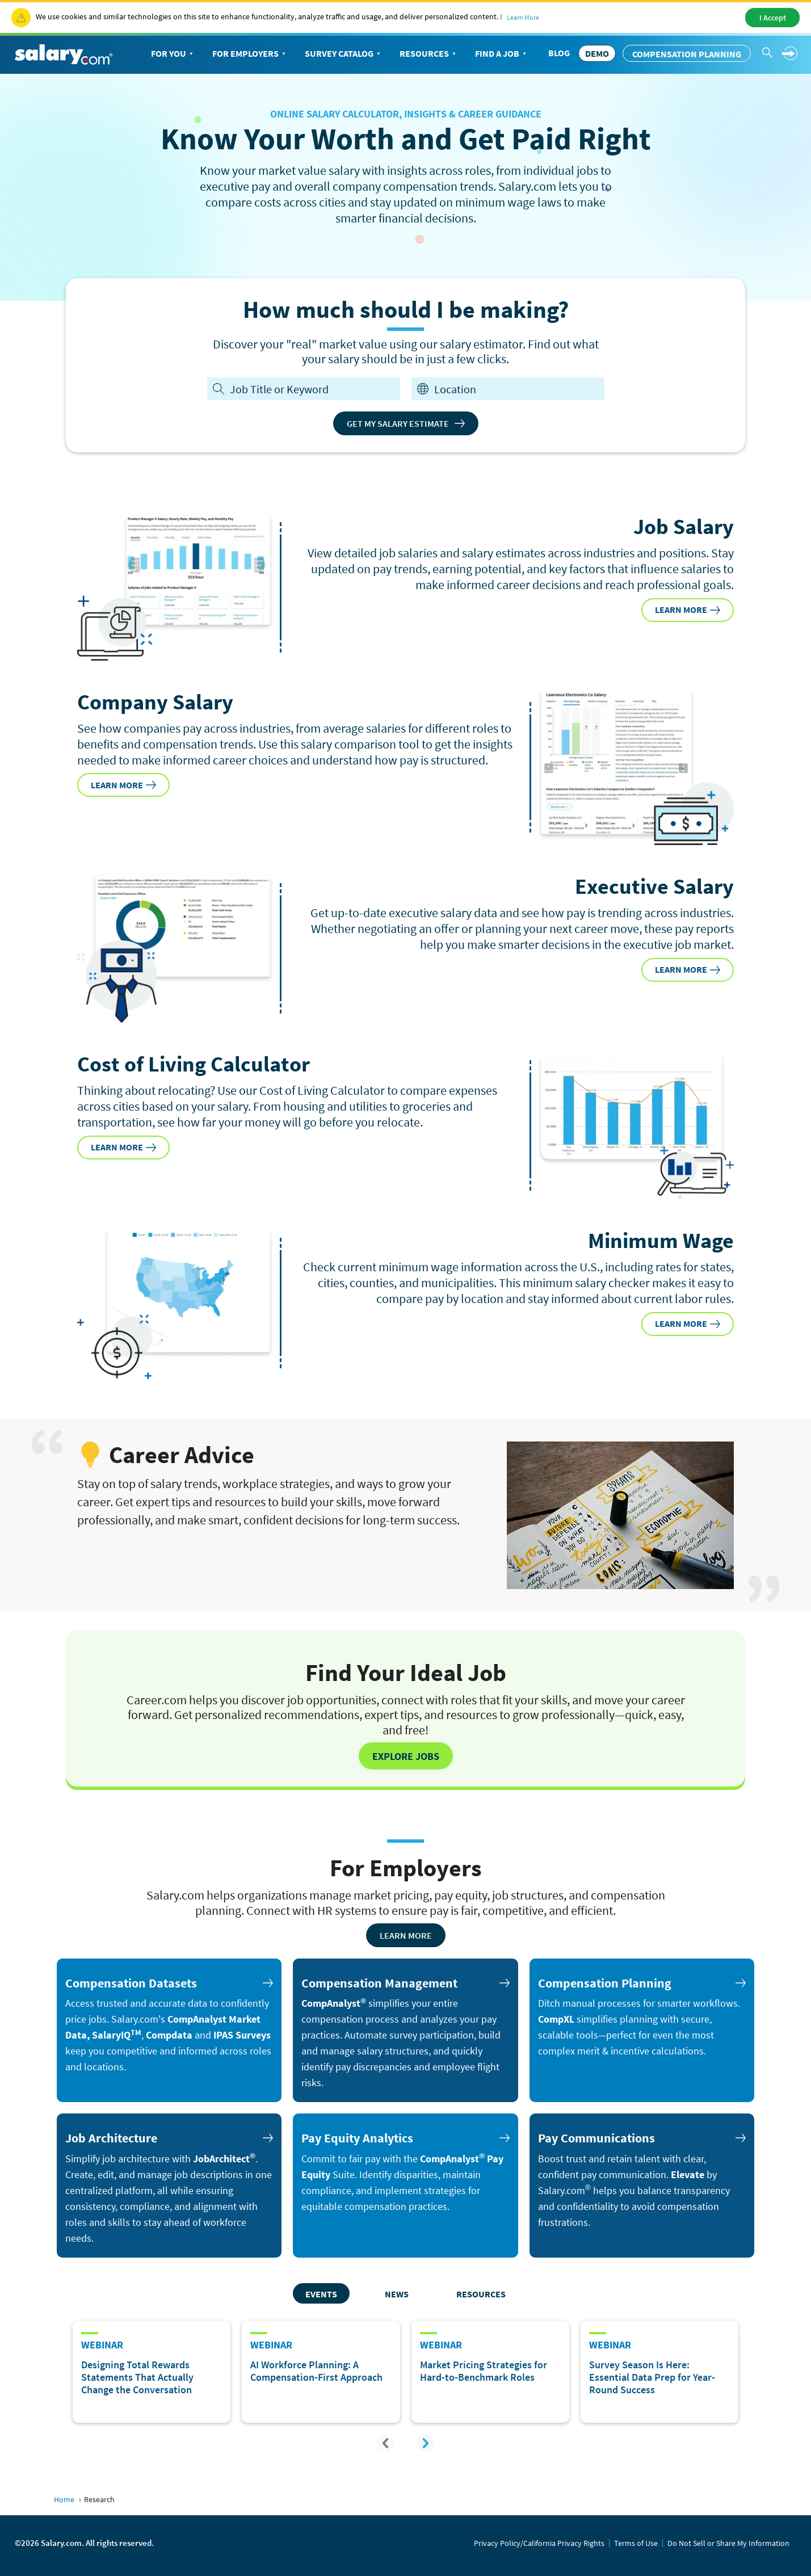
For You (173, 54)
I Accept (772, 17)
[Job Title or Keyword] (312, 389)
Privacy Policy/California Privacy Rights (539, 2543)
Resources (429, 54)
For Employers (250, 54)
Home (64, 2499)
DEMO (597, 53)
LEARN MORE (687, 609)
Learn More (523, 17)
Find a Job (501, 54)
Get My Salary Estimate (406, 423)
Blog (559, 52)
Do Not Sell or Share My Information (728, 2543)
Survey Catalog (344, 54)
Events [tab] (321, 2294)
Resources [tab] (481, 2294)
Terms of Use (636, 2543)
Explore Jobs (405, 1756)
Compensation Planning (686, 54)
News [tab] (397, 2294)
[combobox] (516, 389)
